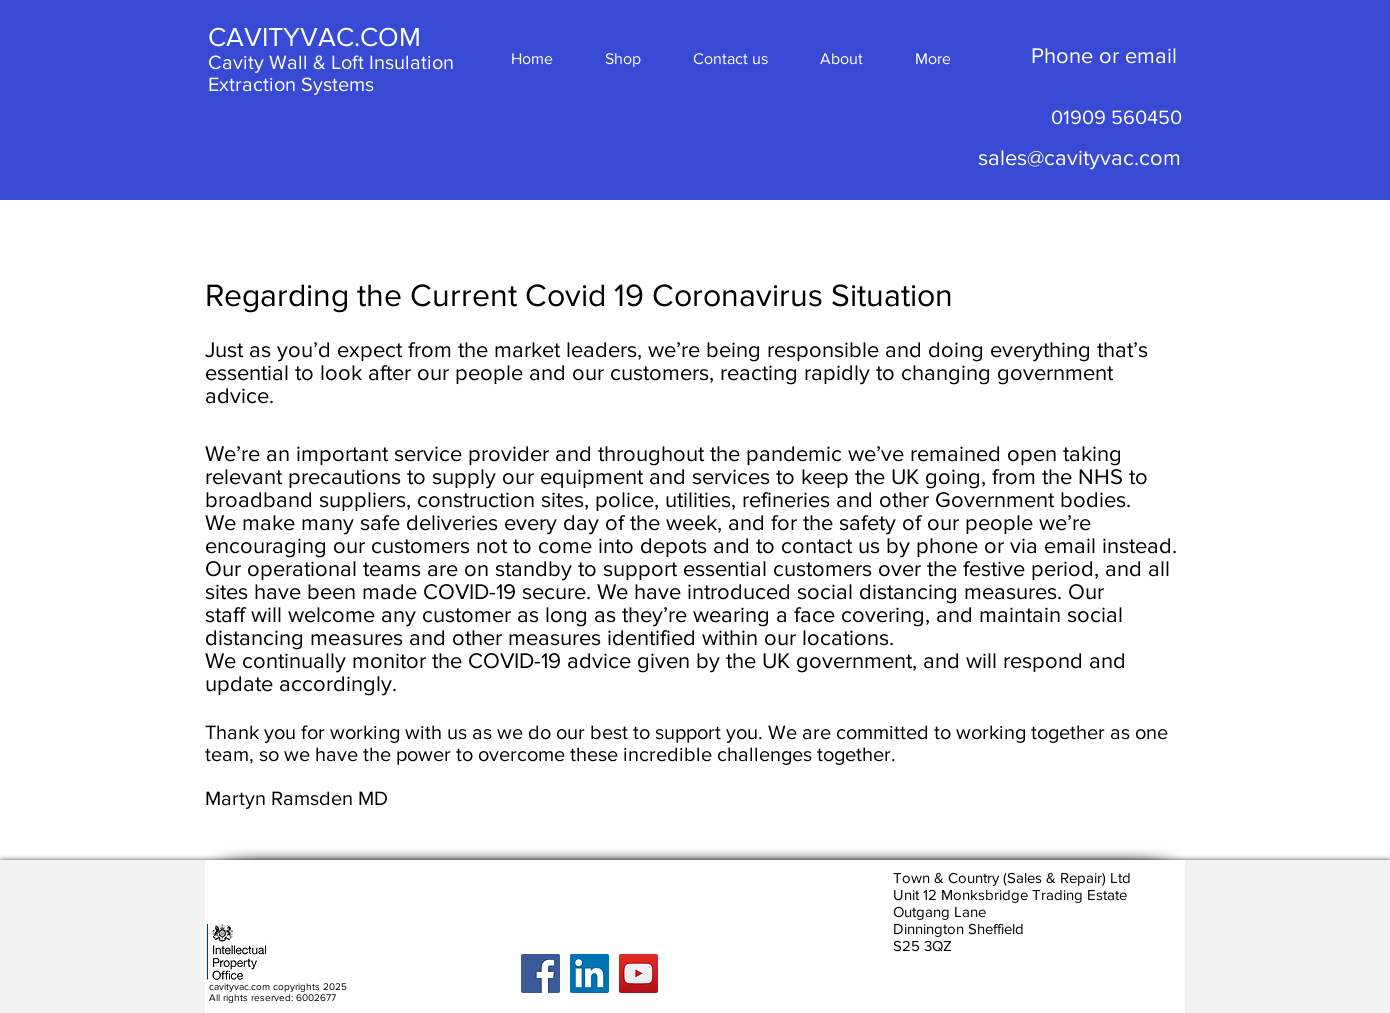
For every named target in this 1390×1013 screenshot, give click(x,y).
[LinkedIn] (589, 973)
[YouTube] (638, 973)
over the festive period (986, 568)
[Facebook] (540, 973)
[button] (933, 58)
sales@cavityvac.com (1079, 157)
